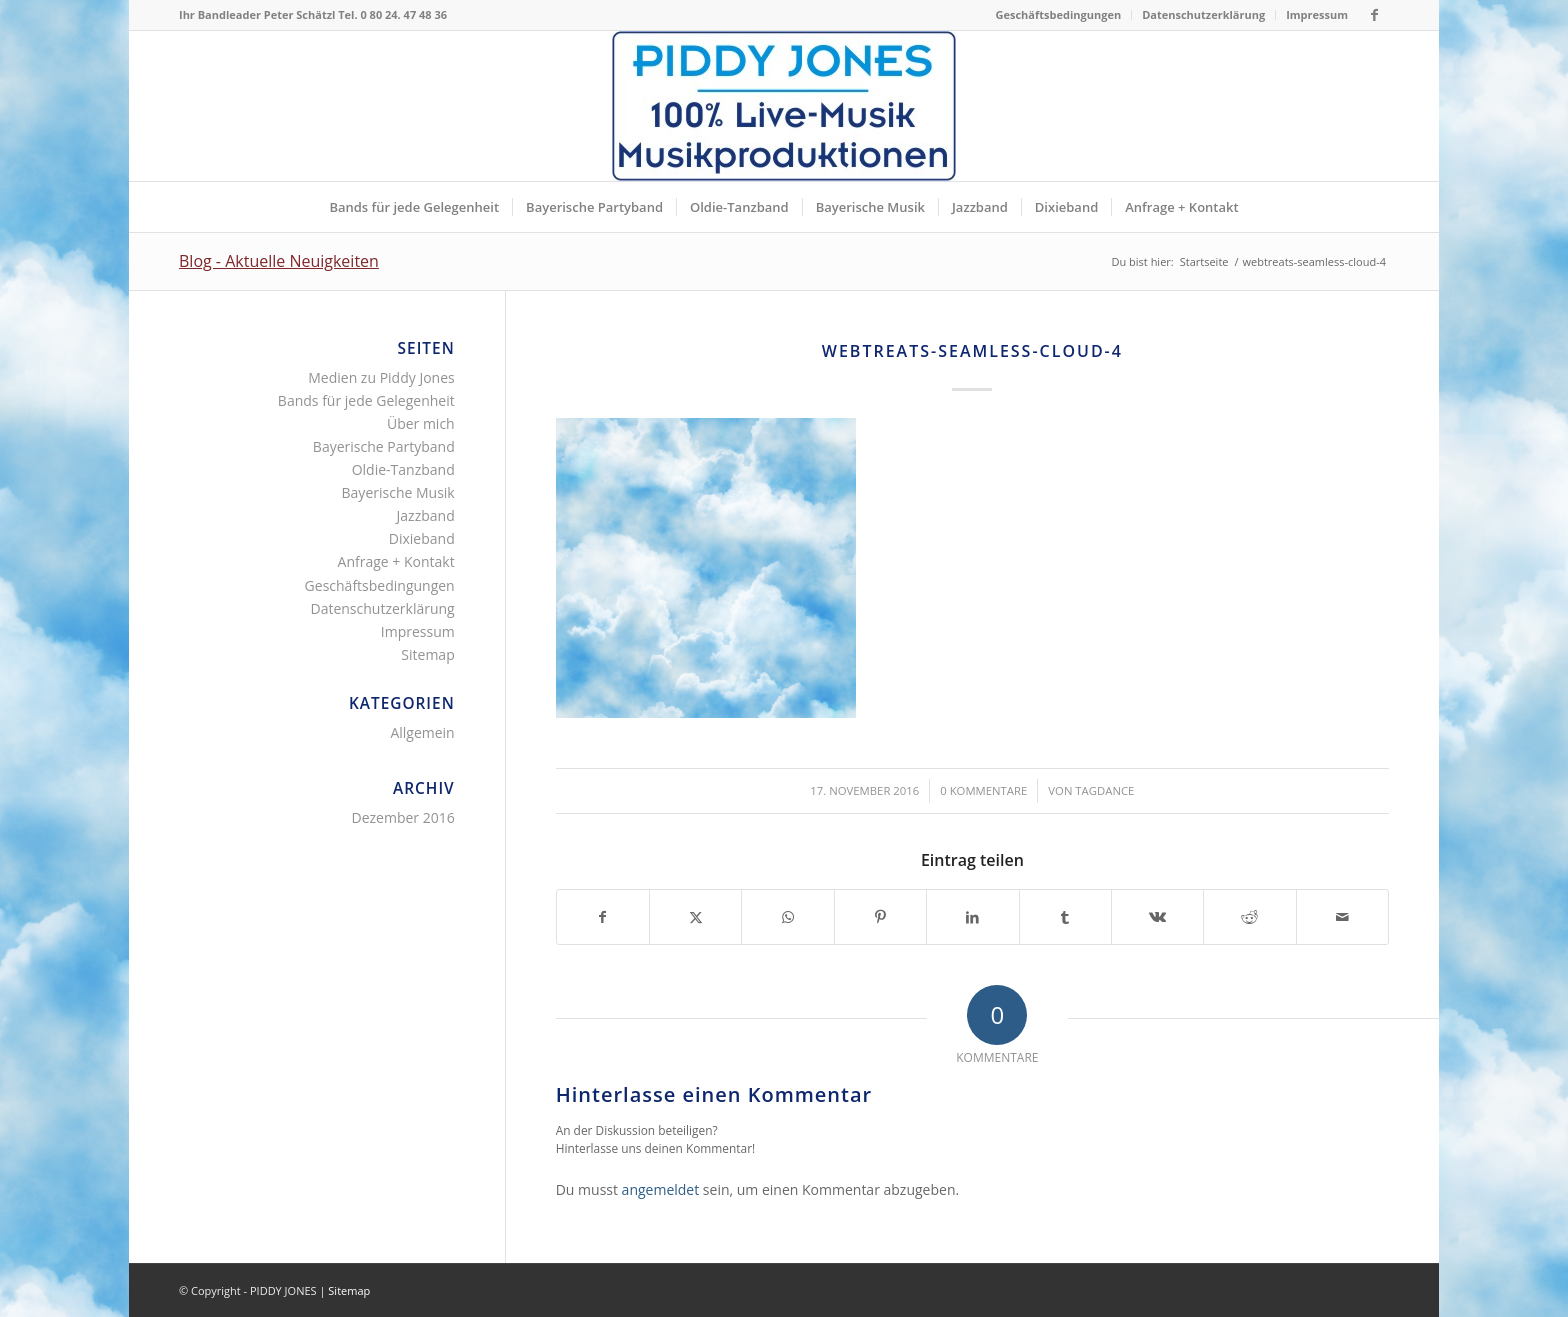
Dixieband (422, 538)
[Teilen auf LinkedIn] (972, 917)
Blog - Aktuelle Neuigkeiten (279, 261)
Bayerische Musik (398, 492)
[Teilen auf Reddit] (1249, 917)
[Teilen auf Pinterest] (880, 917)
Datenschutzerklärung (1203, 14)
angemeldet (661, 1189)
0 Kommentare (983, 790)
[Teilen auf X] (695, 917)
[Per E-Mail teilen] (1342, 917)
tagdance (1104, 790)
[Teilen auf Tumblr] (1065, 917)
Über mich (421, 423)
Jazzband (426, 515)
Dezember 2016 (402, 817)
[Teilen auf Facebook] (603, 917)
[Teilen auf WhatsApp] (787, 917)
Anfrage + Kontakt (396, 561)
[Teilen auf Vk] (1157, 917)
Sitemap (427, 654)
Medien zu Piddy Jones (381, 377)
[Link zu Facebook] (1374, 15)
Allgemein (422, 732)
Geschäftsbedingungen (1059, 14)
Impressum (1317, 14)
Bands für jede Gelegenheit (366, 400)
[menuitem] (1059, 15)
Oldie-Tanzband (403, 469)
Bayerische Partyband (384, 446)
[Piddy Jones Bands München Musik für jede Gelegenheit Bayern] (784, 106)
